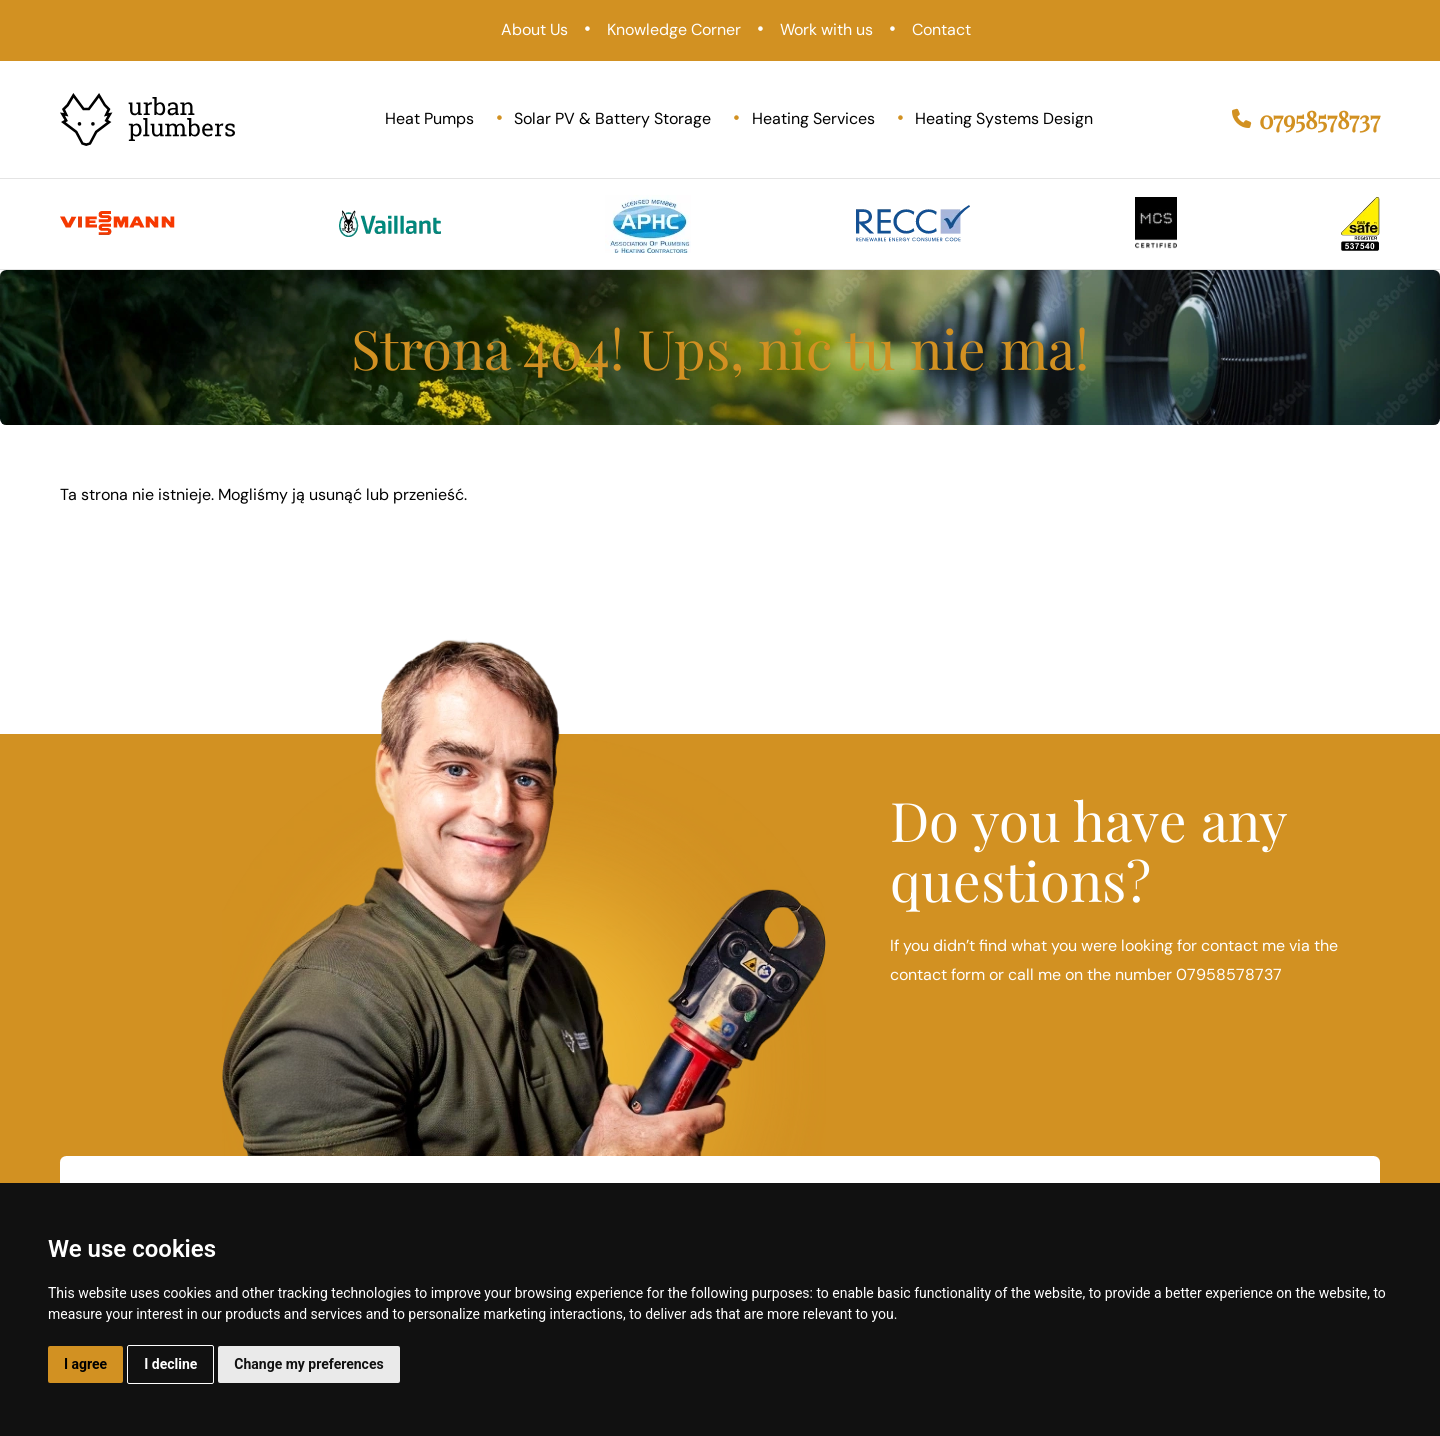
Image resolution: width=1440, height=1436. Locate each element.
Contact (941, 29)
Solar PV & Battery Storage (612, 118)
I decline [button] (170, 1364)
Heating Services (813, 118)
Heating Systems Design (1004, 118)
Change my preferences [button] (308, 1364)
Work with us (826, 29)
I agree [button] (85, 1364)
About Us (534, 29)
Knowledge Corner (674, 29)
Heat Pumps (429, 118)
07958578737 (1306, 119)
